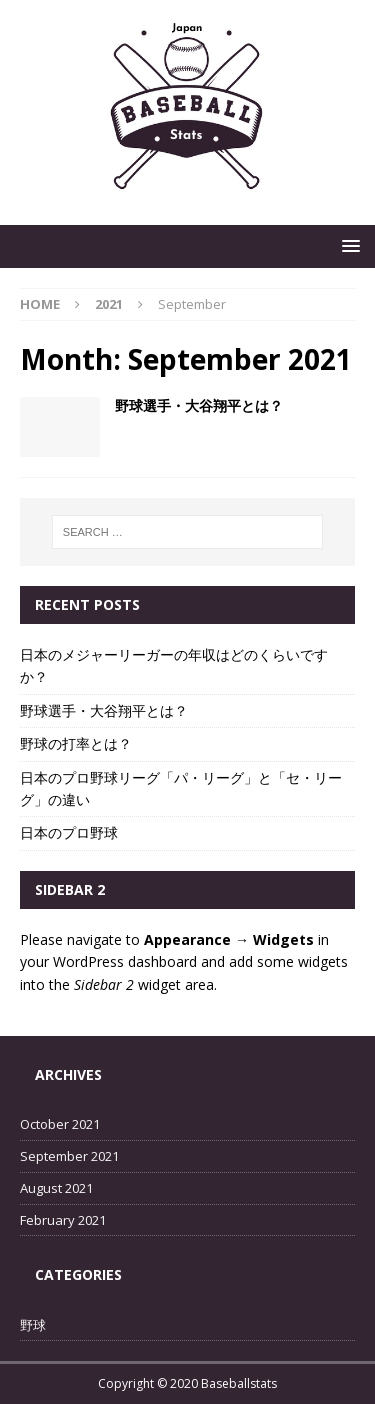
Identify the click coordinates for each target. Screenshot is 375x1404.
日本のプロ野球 (69, 832)
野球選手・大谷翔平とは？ (199, 405)
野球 (33, 1325)
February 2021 (63, 1220)
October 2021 (60, 1124)
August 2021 (56, 1188)
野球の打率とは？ (76, 743)
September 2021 (69, 1156)
